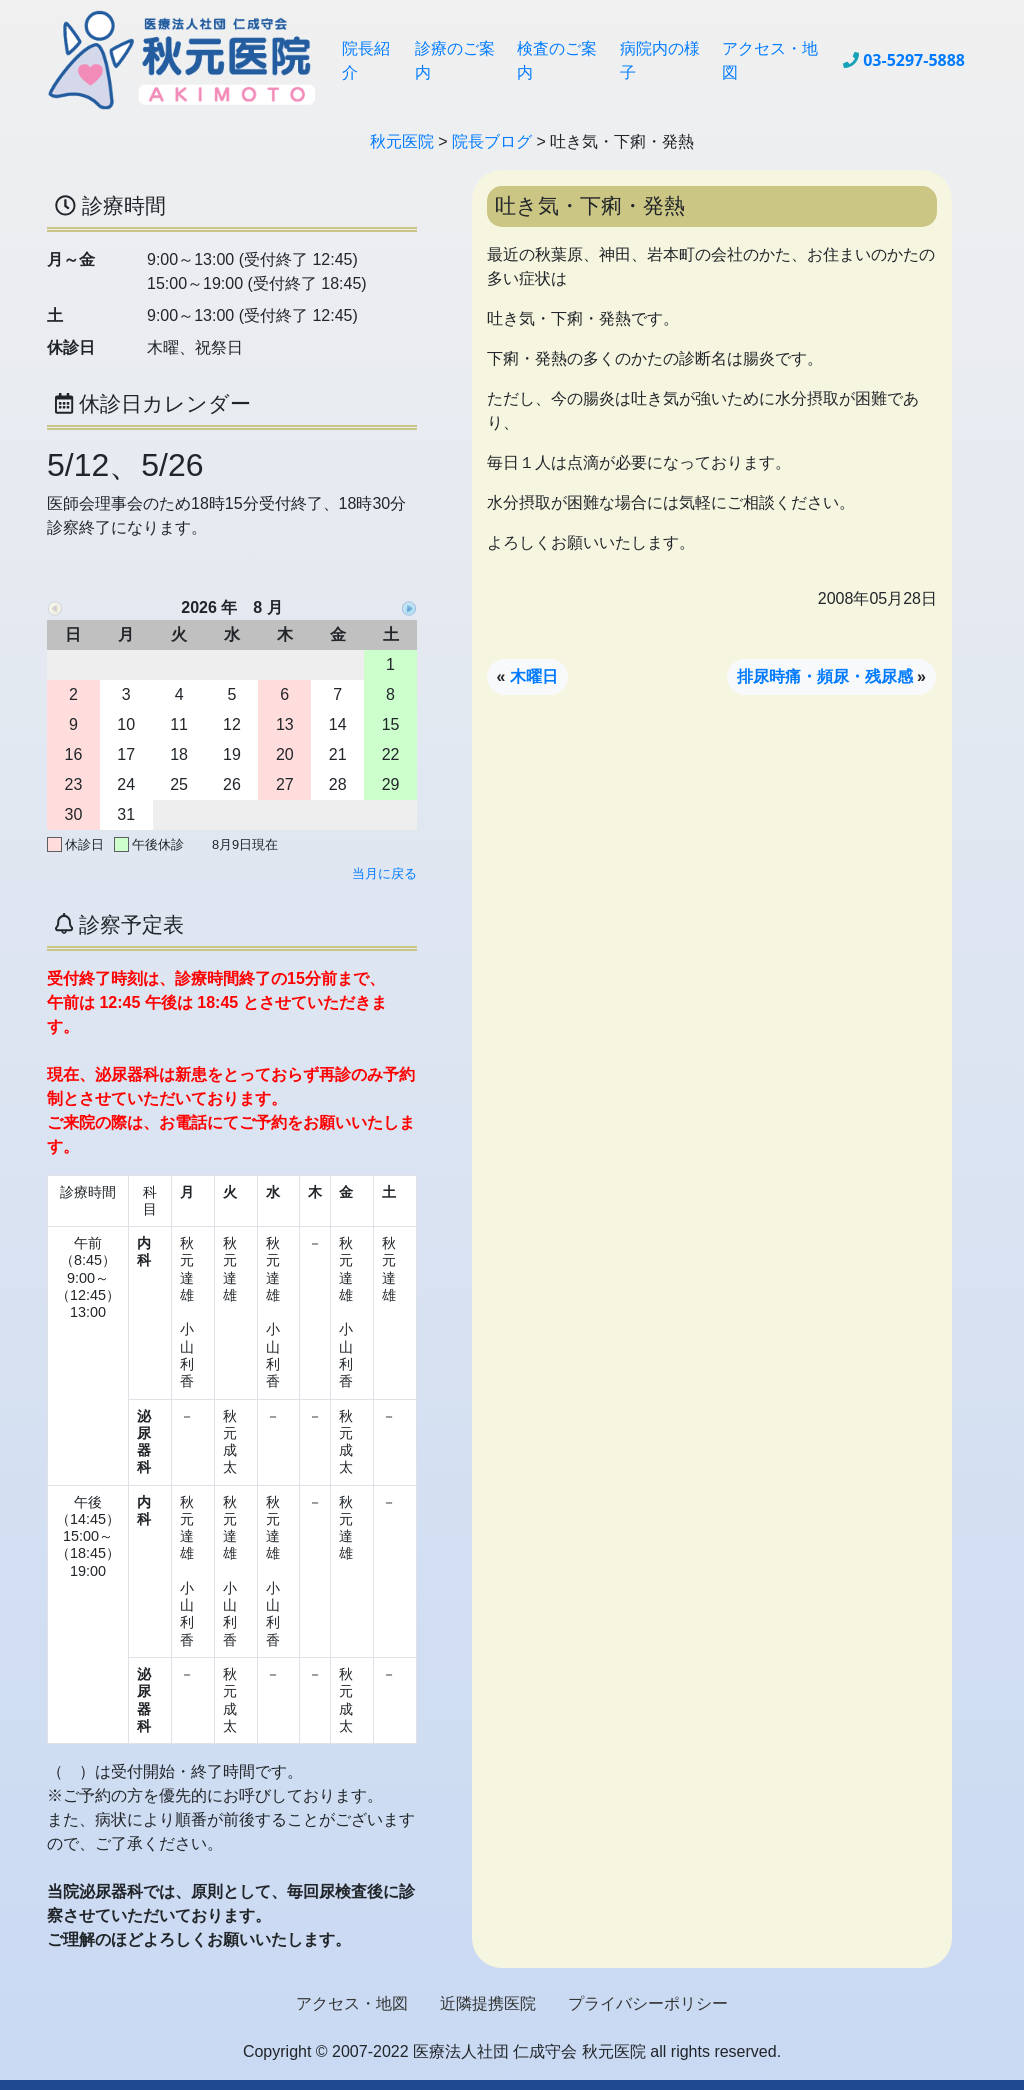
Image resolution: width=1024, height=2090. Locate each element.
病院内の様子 (660, 60)
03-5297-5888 (914, 60)
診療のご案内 (455, 60)
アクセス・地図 (770, 60)
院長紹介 (366, 60)
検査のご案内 (557, 60)
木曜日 (534, 676)
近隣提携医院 (488, 2003)
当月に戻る (384, 873)
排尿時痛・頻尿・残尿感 (825, 676)
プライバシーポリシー (648, 2003)
